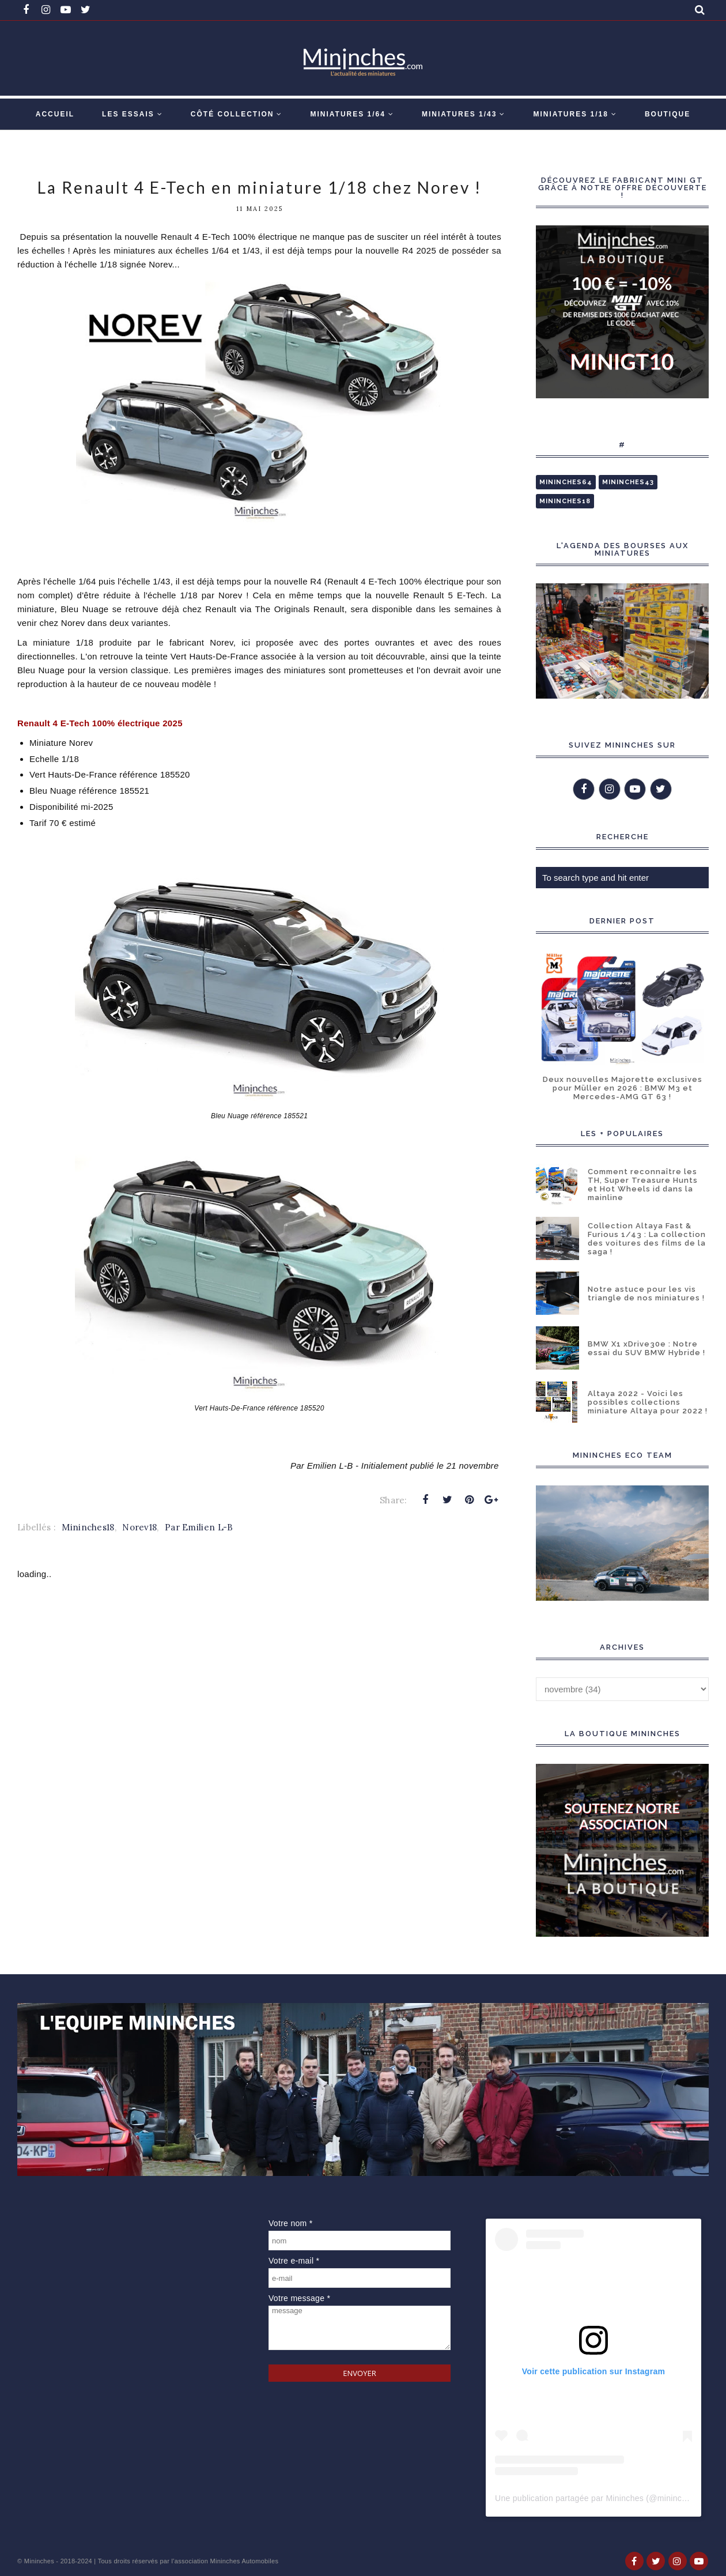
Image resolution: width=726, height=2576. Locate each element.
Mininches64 (565, 482)
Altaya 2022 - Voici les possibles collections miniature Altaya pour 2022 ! (648, 1402)
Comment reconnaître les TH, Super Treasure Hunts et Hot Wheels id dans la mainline (643, 1184)
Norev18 (139, 1527)
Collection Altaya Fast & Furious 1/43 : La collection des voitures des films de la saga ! (647, 1238)
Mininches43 (628, 482)
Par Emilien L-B (199, 1527)
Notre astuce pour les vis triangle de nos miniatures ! (646, 1293)
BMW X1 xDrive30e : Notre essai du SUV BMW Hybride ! (646, 1348)
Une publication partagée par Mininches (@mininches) (596, 2498)
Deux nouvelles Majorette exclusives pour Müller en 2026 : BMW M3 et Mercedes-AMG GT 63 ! (622, 1088)
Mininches (39, 2561)
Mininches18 (88, 1527)
